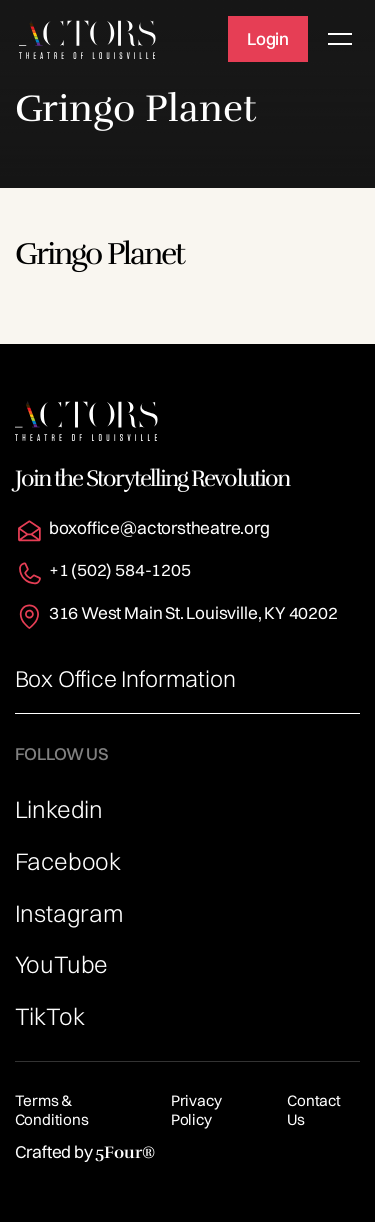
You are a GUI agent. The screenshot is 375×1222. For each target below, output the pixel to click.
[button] (336, 39)
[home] (87, 39)
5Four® (124, 1152)
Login (268, 38)
